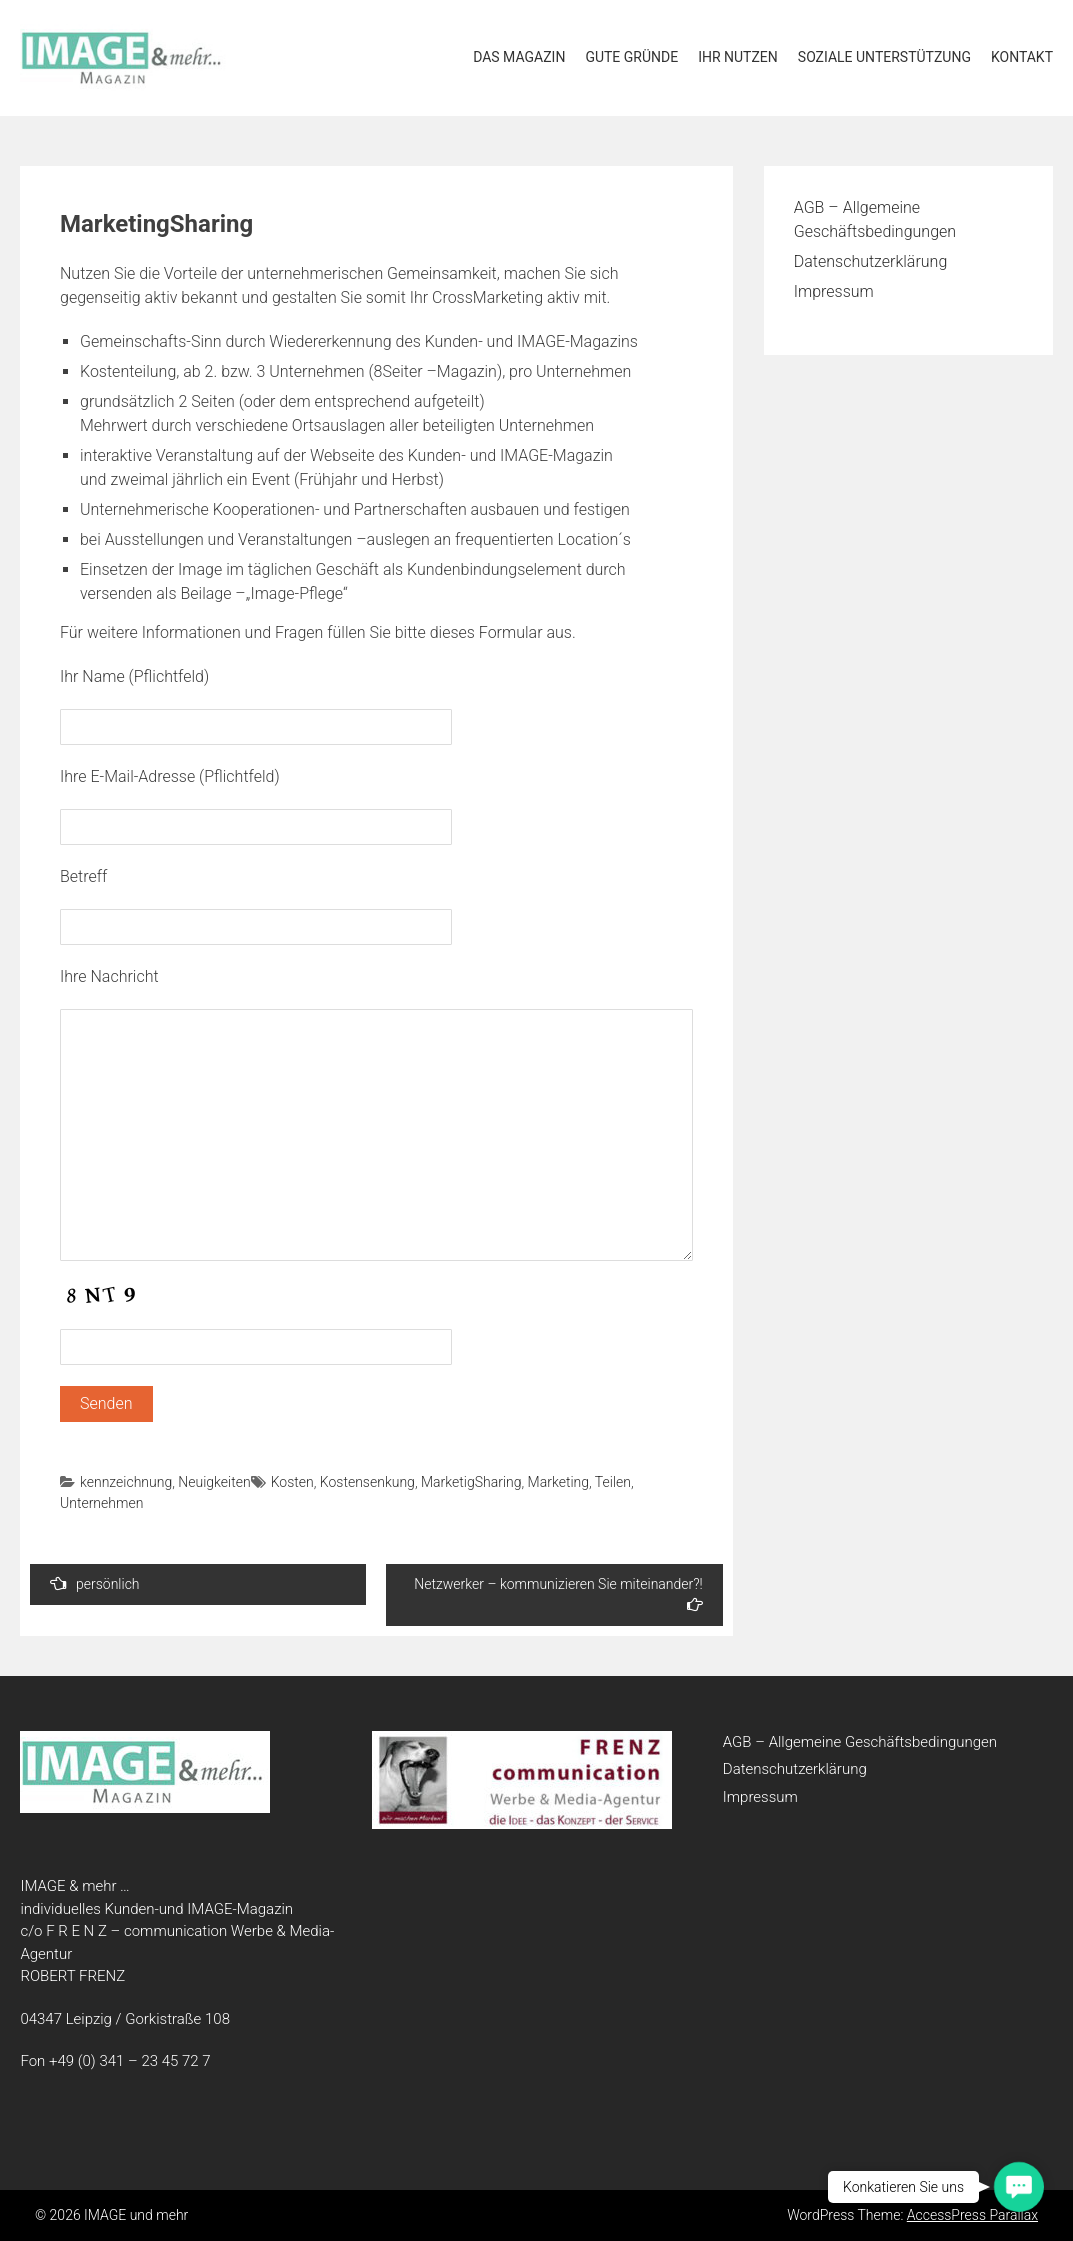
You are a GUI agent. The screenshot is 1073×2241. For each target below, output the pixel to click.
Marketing (558, 1482)
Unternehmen (101, 1503)
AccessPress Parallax (972, 2215)
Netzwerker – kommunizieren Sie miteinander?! (558, 1594)
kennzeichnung (126, 1482)
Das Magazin (519, 57)
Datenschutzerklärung (871, 261)
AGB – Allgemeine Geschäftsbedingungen (860, 1742)
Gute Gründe (631, 57)
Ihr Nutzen (738, 57)
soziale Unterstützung (884, 57)
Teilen (613, 1482)
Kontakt (1022, 57)
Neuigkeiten (214, 1482)
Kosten (292, 1482)
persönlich (95, 1583)
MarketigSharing (471, 1482)
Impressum (834, 291)
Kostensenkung (367, 1482)
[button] (1019, 2187)
